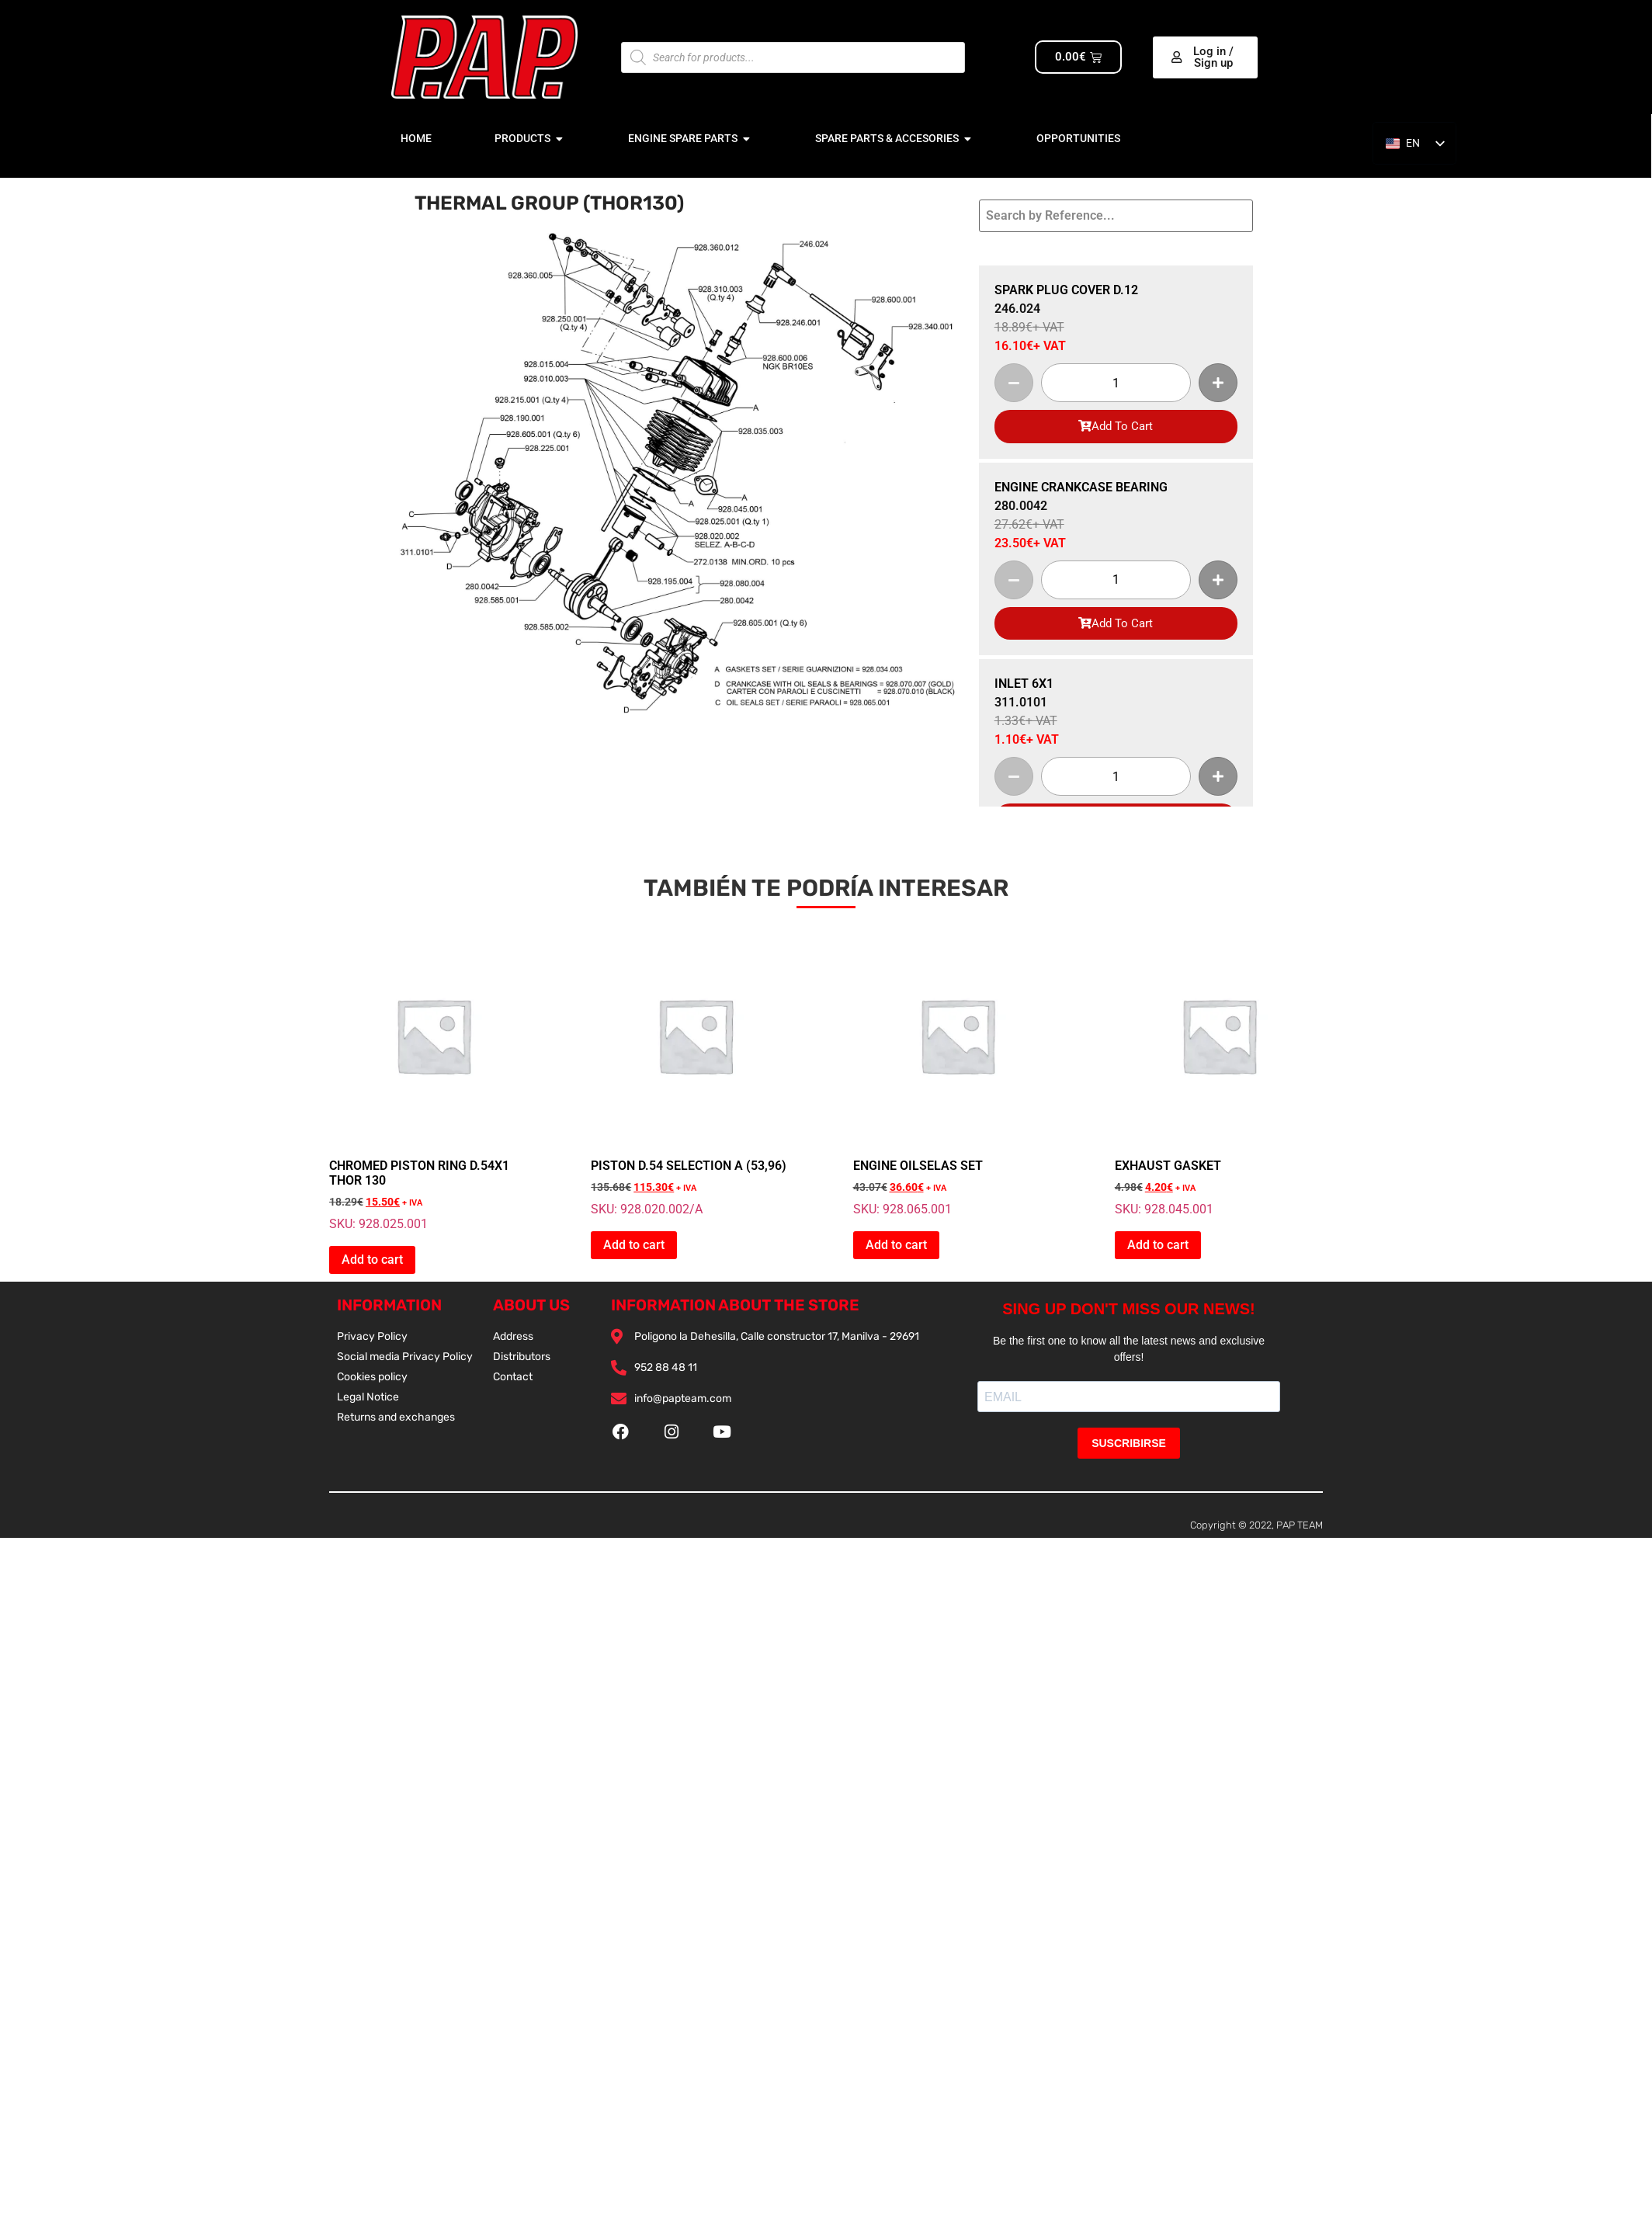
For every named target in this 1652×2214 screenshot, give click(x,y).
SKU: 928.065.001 (957, 1073)
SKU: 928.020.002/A (695, 1073)
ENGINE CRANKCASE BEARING (1081, 487)
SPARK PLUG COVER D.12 (1066, 290)
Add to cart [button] (372, 1259)
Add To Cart (1115, 426)
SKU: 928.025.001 (433, 1081)
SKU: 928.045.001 (1219, 1073)
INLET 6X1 (1023, 683)
